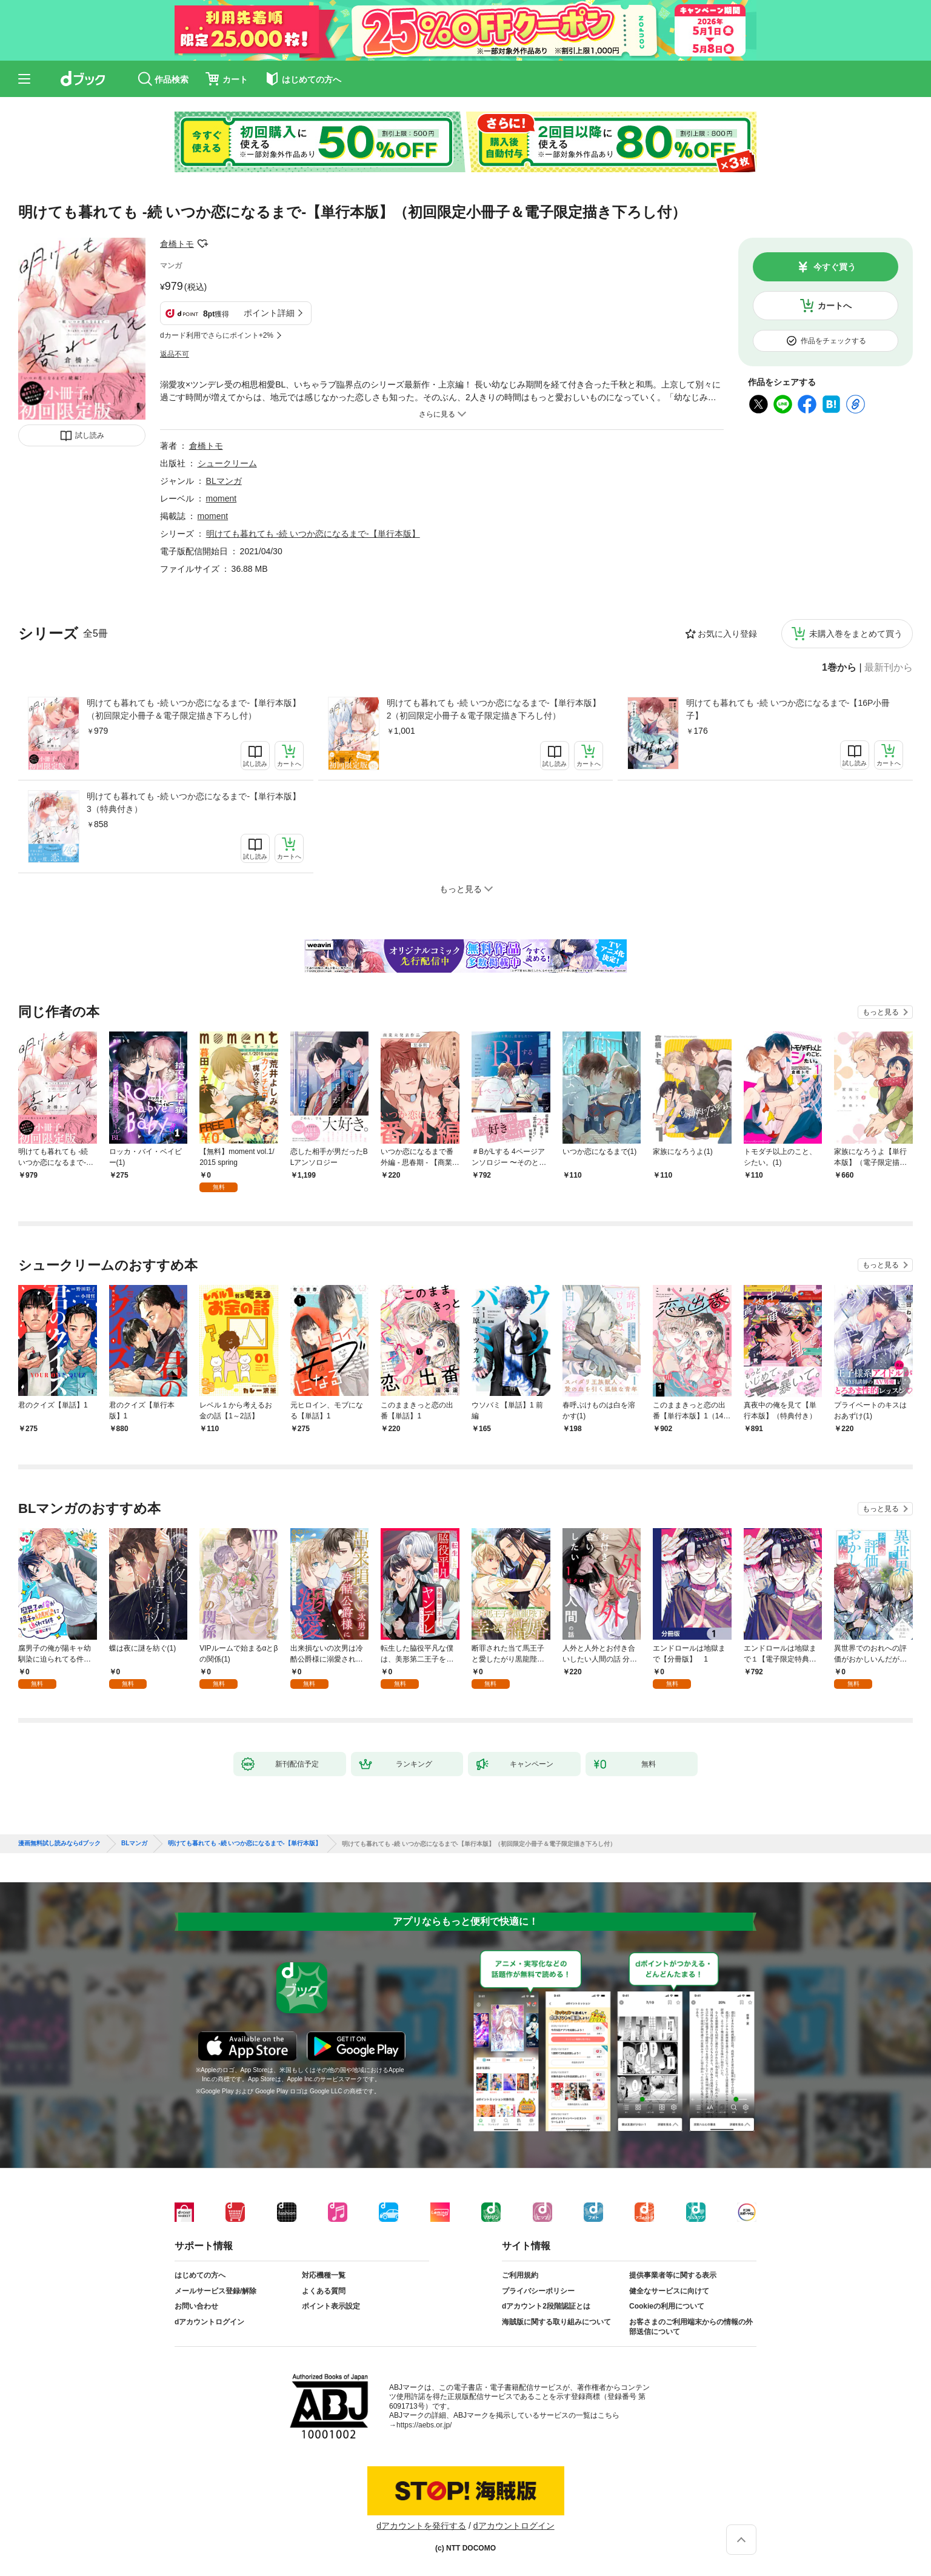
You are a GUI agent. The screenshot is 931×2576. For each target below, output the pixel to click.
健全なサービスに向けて (669, 2291)
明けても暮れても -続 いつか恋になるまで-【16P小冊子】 (788, 709)
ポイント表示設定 (331, 2306)
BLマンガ (224, 481)
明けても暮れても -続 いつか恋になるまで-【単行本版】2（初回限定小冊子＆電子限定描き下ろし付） (494, 709)
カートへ (835, 305)
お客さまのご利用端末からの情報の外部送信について (691, 2327)
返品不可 (174, 354)
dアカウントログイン (209, 2322)
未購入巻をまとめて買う (856, 634)
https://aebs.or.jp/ (424, 2425)
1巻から (839, 668)
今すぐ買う (834, 267)
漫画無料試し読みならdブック (59, 1843)
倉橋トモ (177, 244)
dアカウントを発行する (421, 2526)
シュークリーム (227, 463)
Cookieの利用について (666, 2306)
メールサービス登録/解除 (215, 2291)
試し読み (89, 435)
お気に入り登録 (727, 634)
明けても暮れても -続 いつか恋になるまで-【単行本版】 (313, 533)
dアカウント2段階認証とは (546, 2306)
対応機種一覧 (323, 2275)
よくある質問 (323, 2291)
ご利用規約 (520, 2275)
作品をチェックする (833, 341)
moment (221, 498)
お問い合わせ (196, 2306)
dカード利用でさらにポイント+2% (216, 335)
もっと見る (881, 1012)
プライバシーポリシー (538, 2291)
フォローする (202, 244)
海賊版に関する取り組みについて (556, 2322)
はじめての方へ (200, 2275)
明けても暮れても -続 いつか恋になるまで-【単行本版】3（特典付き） (194, 802)
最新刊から (888, 668)
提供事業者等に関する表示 (672, 2275)
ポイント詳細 (269, 313)
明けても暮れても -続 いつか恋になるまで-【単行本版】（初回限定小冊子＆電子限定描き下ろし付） (194, 709)
